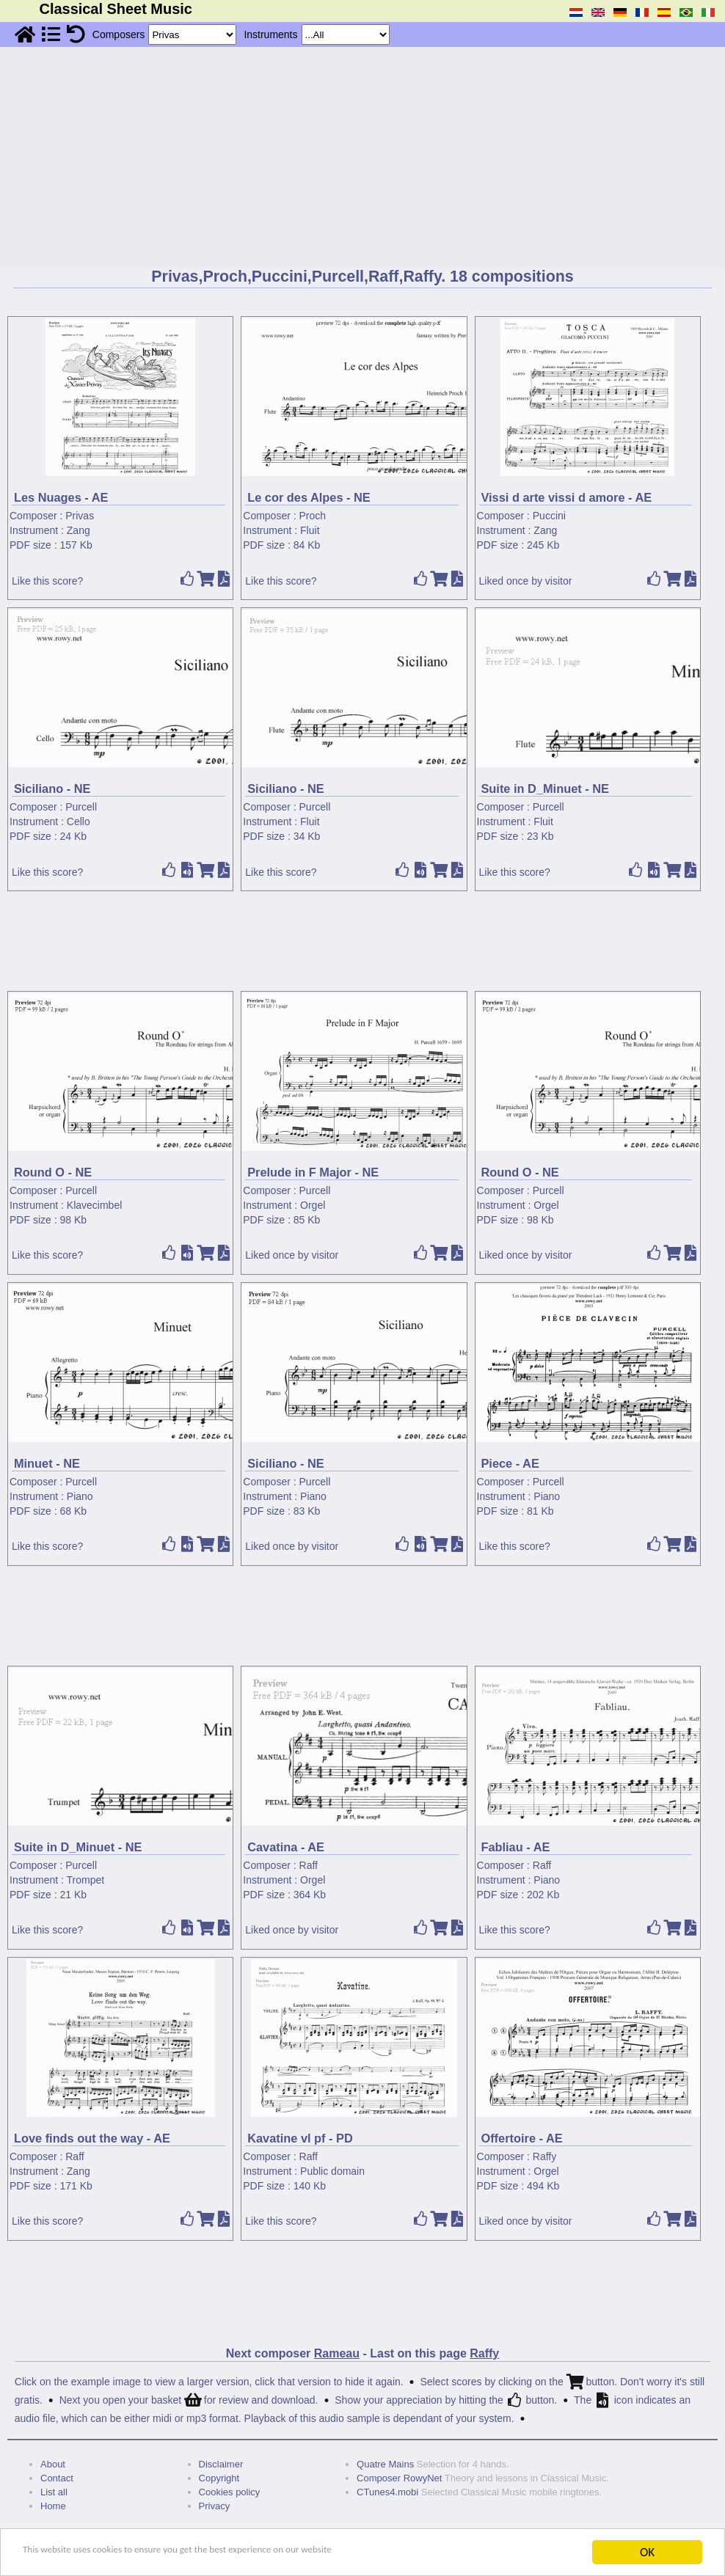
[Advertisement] (362, 157)
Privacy (214, 2505)
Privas (79, 516)
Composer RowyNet (399, 2478)
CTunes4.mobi (387, 2492)
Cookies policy (230, 2492)
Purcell (81, 807)
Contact (56, 2478)
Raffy (544, 2156)
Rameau (337, 2353)
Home (53, 2505)
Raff (308, 1865)
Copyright (219, 2478)
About (52, 2464)
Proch (313, 516)
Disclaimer (221, 2464)
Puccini (549, 516)
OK (647, 2552)
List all (54, 2492)
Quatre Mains (385, 2464)
